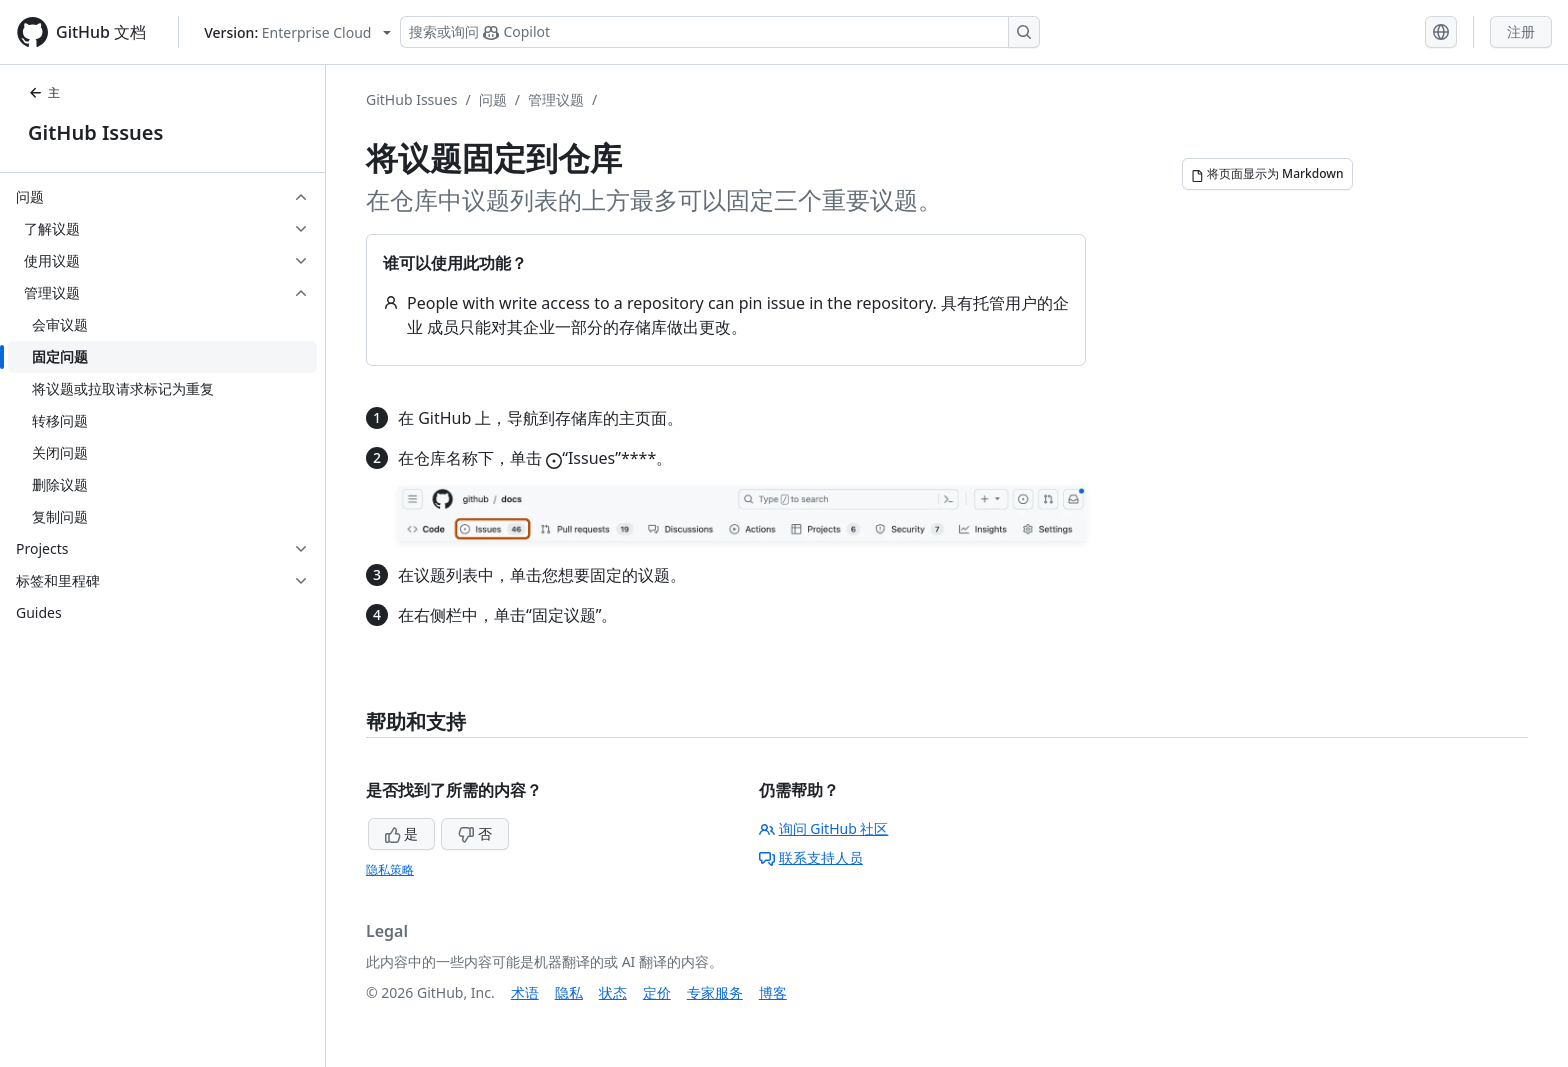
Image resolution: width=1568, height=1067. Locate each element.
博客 (773, 992)
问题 (493, 99)
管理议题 (556, 99)
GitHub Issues (95, 132)
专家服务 (715, 992)
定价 (657, 992)
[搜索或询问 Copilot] (720, 32)
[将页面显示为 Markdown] (1267, 174)
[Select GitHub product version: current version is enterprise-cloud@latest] (297, 32)
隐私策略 (390, 869)
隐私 (569, 992)
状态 (613, 992)
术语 (525, 992)
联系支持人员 (811, 857)
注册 (1521, 31)
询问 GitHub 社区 (824, 828)
